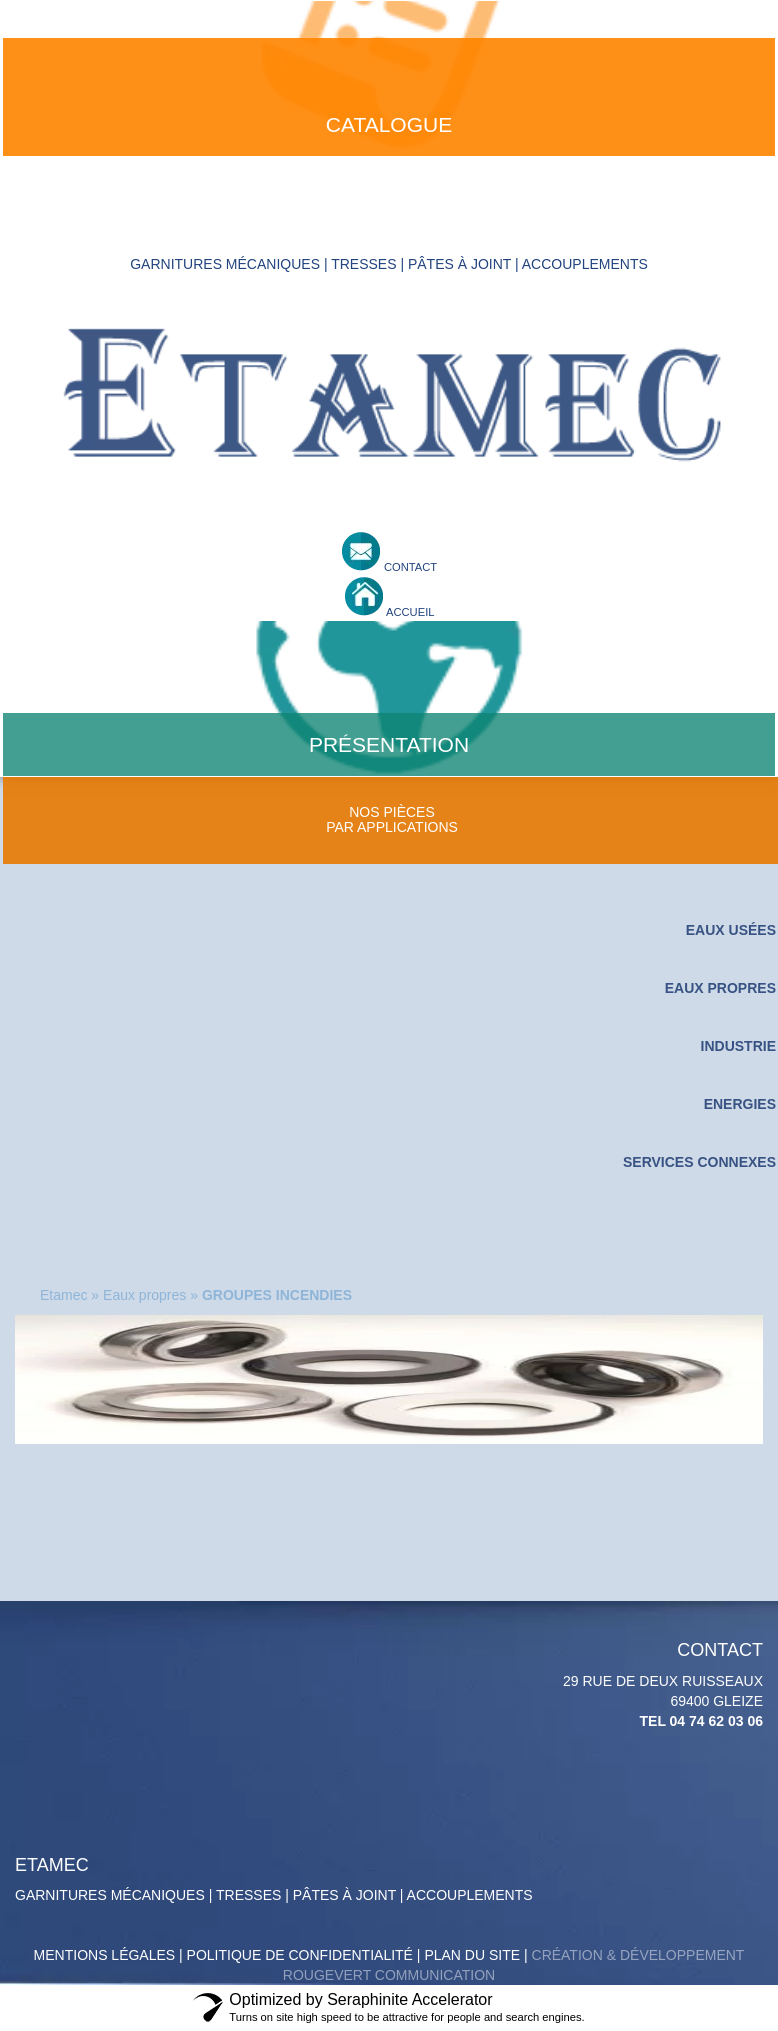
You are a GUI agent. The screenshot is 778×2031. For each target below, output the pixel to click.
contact (409, 567)
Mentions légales (105, 1955)
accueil (409, 612)
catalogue (389, 124)
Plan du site (472, 1955)
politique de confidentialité (300, 1955)
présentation (389, 744)
